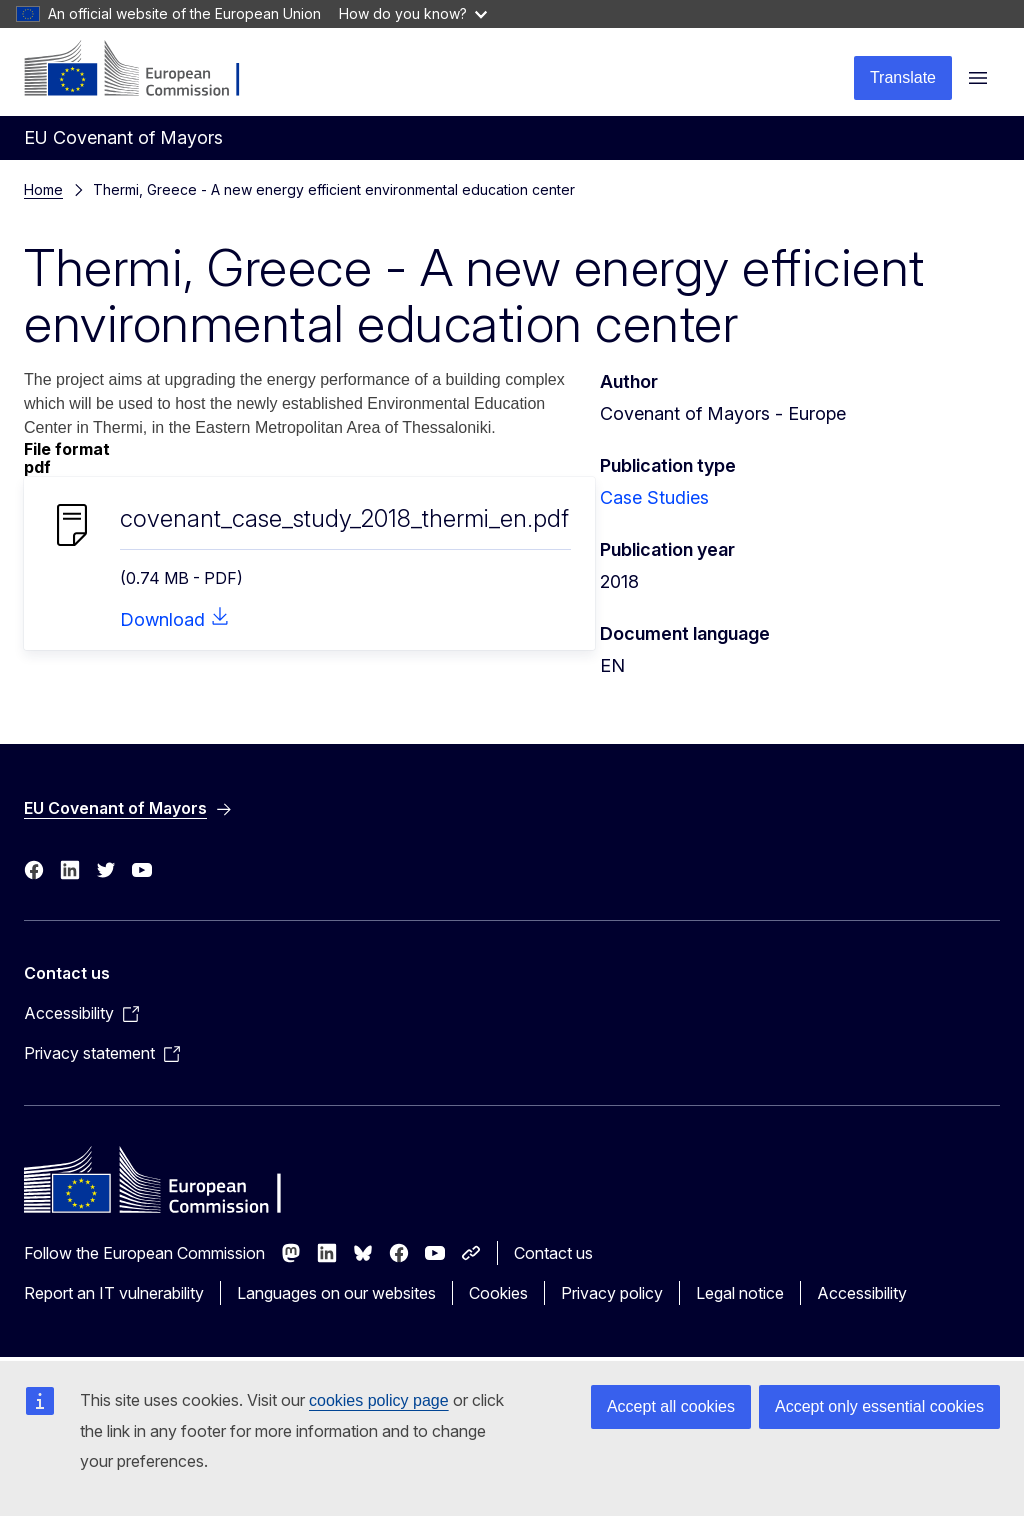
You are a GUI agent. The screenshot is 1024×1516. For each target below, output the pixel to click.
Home (43, 189)
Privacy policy (612, 1293)
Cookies (498, 1293)
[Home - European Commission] (145, 70)
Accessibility (862, 1293)
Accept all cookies (671, 1406)
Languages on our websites (336, 1293)
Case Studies (654, 497)
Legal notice (740, 1293)
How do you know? (413, 13)
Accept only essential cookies (879, 1406)
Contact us (553, 1253)
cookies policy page (379, 1400)
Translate (903, 77)
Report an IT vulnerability (114, 1293)
